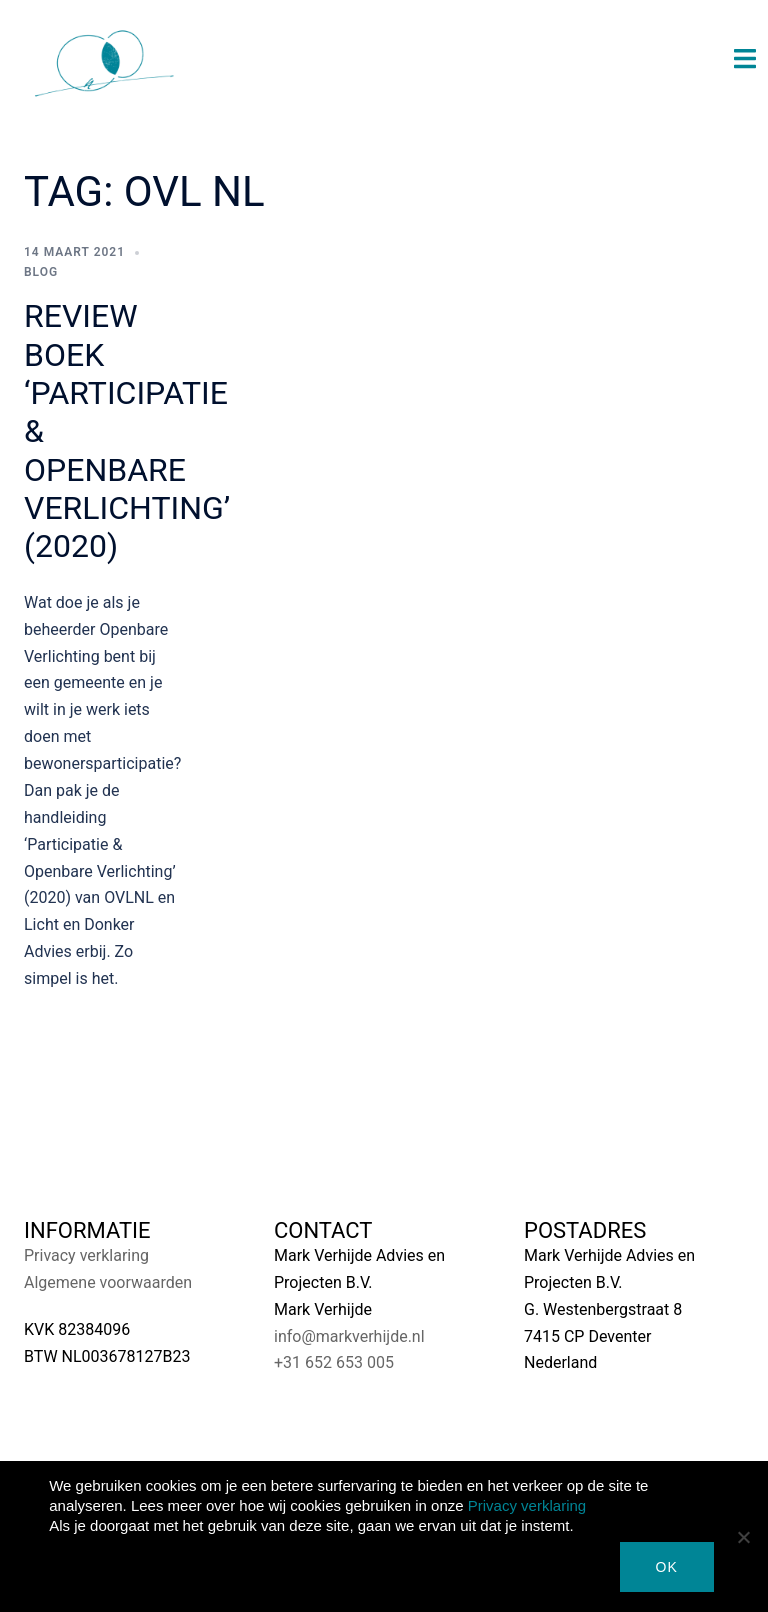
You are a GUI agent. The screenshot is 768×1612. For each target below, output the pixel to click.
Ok (667, 1567)
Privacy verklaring (86, 1255)
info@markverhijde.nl (349, 1336)
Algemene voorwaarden (108, 1282)
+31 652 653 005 (334, 1362)
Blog (41, 272)
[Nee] (743, 1537)
